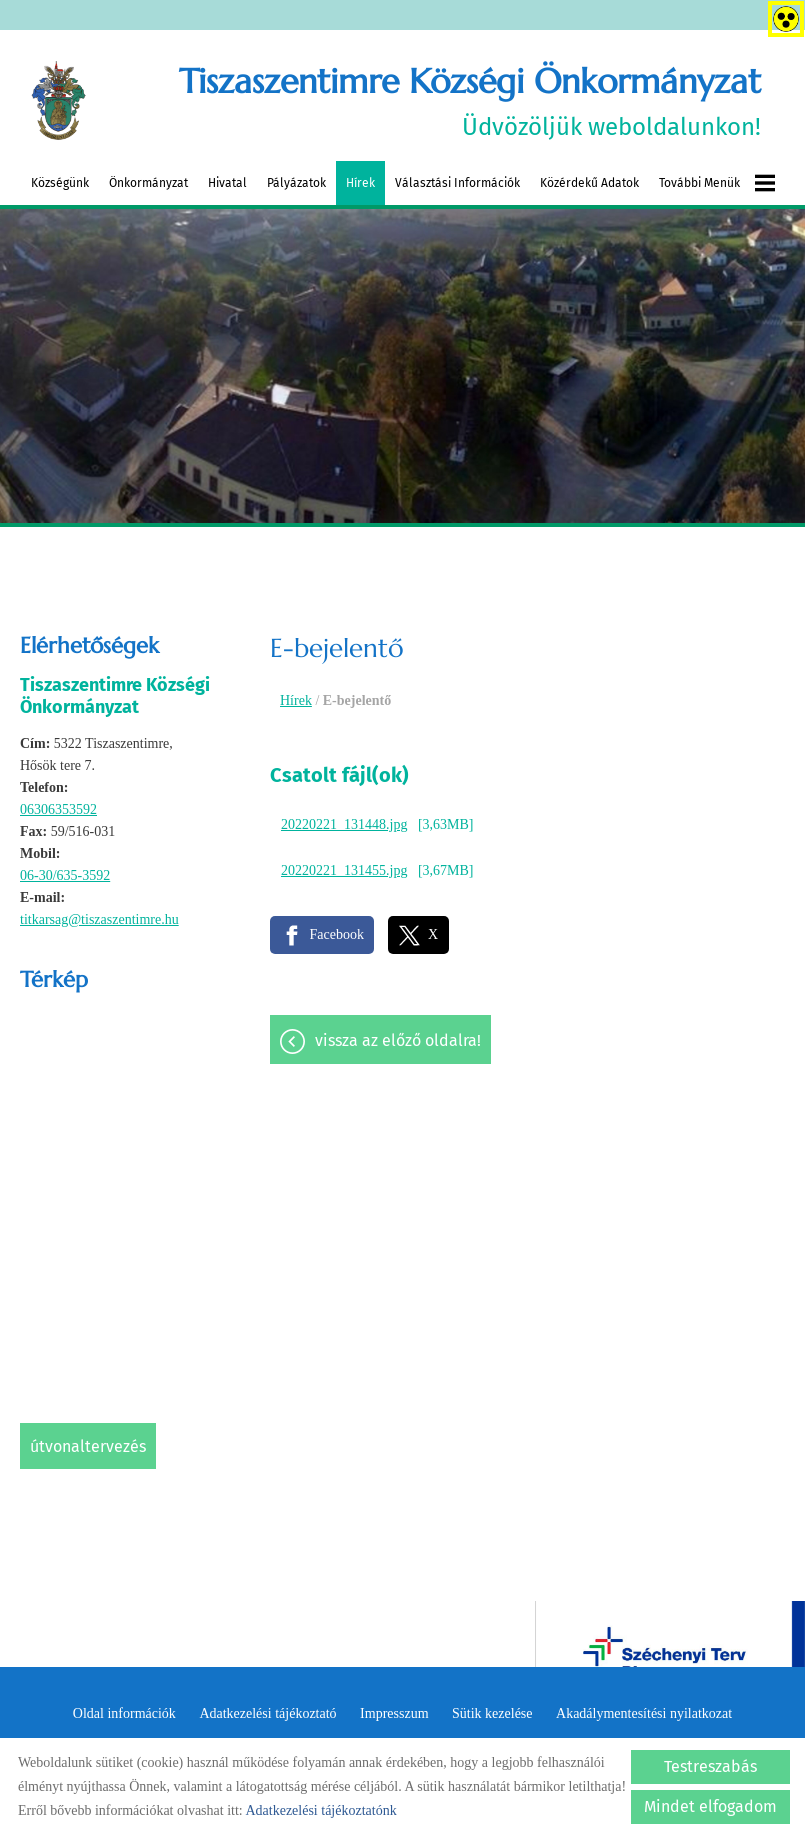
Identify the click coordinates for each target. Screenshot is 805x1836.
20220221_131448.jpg (344, 824)
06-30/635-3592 (65, 875)
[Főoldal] (58, 101)
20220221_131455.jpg (344, 870)
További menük (717, 183)
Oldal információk (124, 1713)
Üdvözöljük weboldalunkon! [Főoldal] (470, 100)
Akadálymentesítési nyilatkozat (644, 1713)
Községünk (60, 183)
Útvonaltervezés (88, 1446)
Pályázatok (296, 183)
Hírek (360, 183)
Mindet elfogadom (710, 1806)
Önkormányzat (148, 183)
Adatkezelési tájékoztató (267, 1713)
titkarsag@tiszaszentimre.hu (99, 919)
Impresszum (394, 1713)
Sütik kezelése (492, 1713)
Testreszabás (710, 1766)
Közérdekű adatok (589, 183)
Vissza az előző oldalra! (398, 1040)
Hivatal (227, 183)
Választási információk (457, 183)
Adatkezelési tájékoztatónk (320, 1810)
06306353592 (58, 809)
